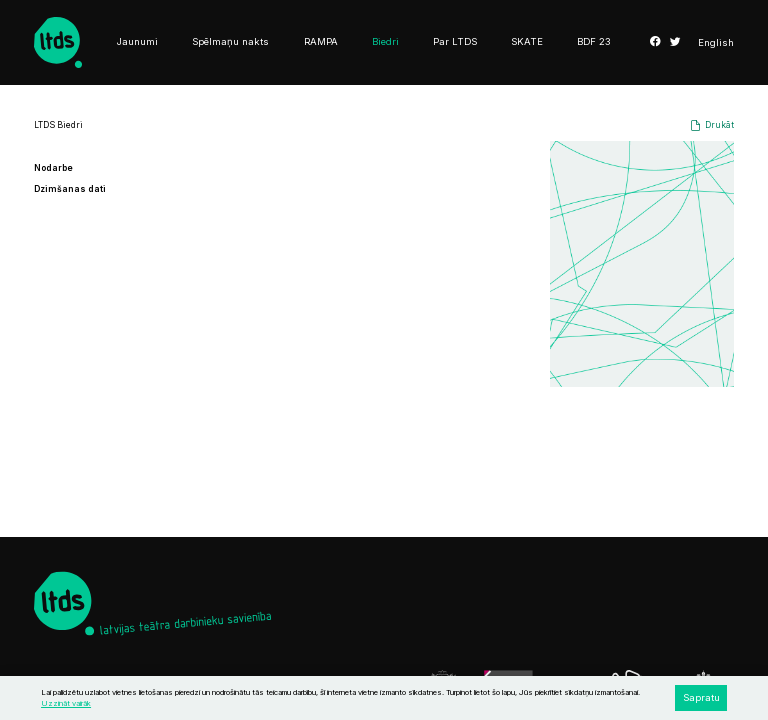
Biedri (385, 41)
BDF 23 (594, 41)
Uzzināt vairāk (66, 703)
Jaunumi (137, 41)
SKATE (527, 41)
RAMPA (321, 41)
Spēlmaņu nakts (230, 41)
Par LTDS (455, 41)
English (716, 43)
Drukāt (719, 125)
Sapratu (701, 697)
